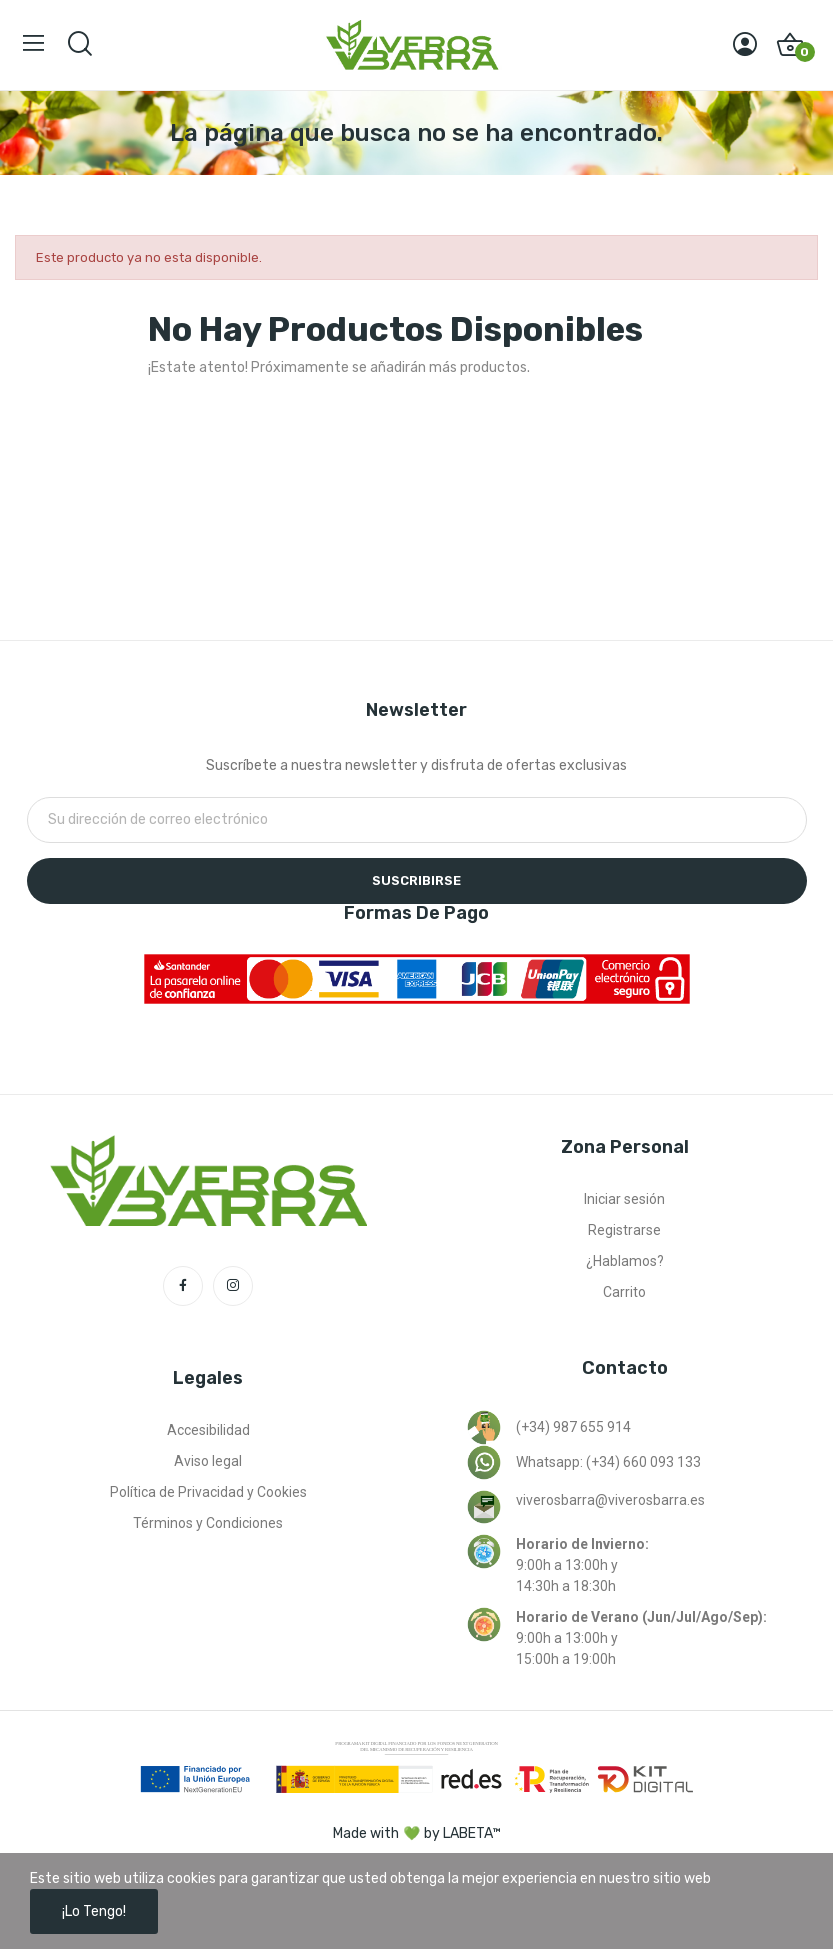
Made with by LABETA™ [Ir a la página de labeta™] (417, 1833)
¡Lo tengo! (94, 1911)
